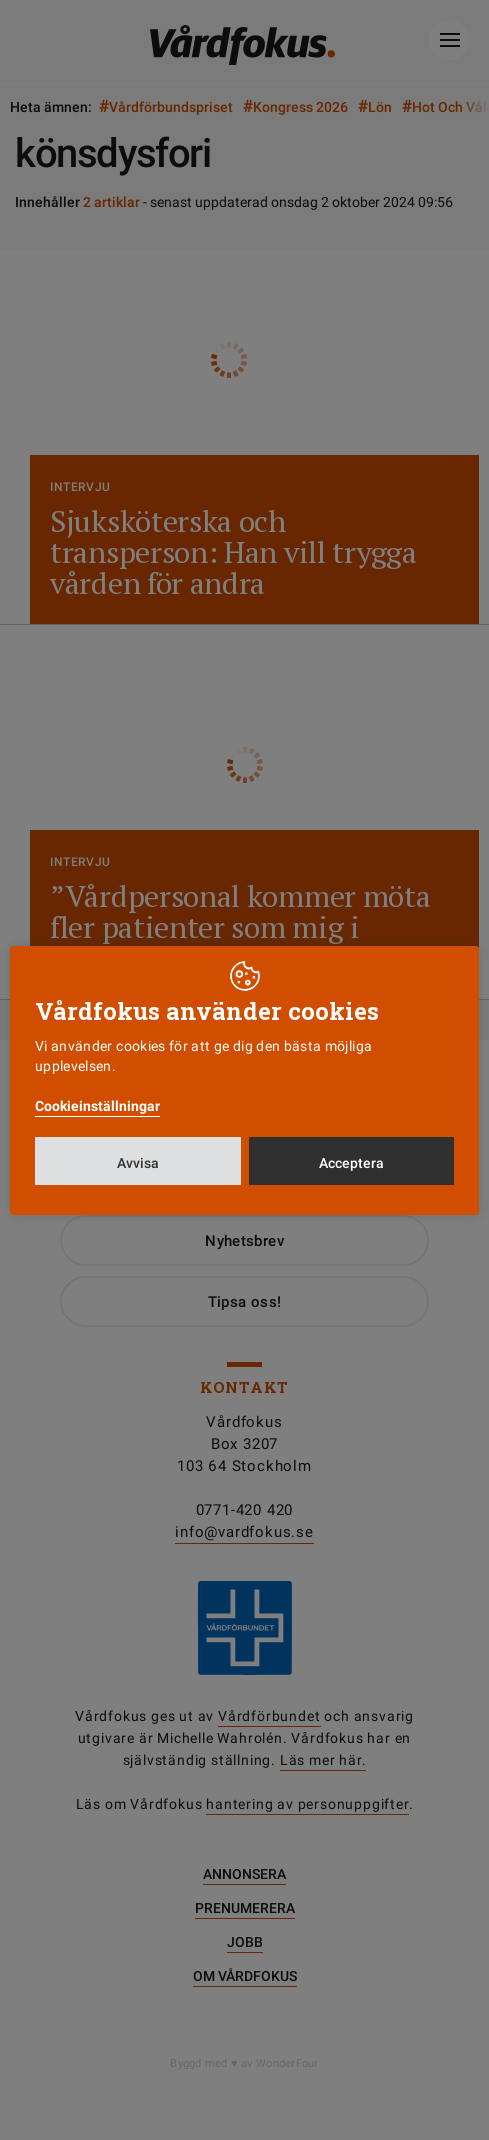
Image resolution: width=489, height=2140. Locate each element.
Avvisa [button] (138, 1163)
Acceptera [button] (351, 1163)
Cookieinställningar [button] (97, 1106)
